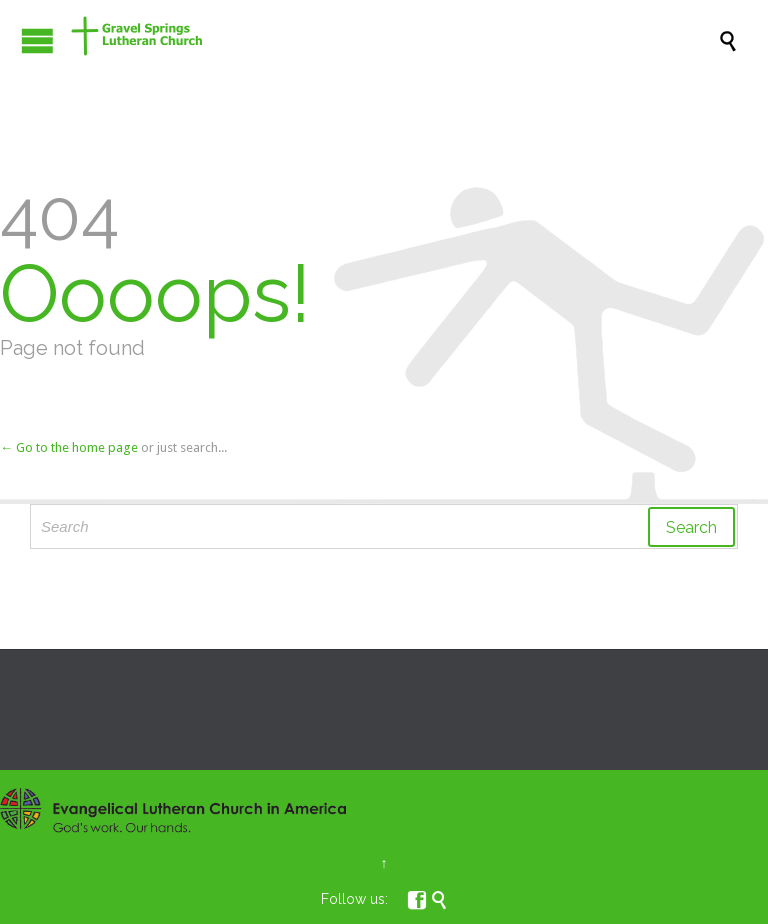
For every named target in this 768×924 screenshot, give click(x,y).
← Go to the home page (69, 447)
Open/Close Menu (37, 40)
